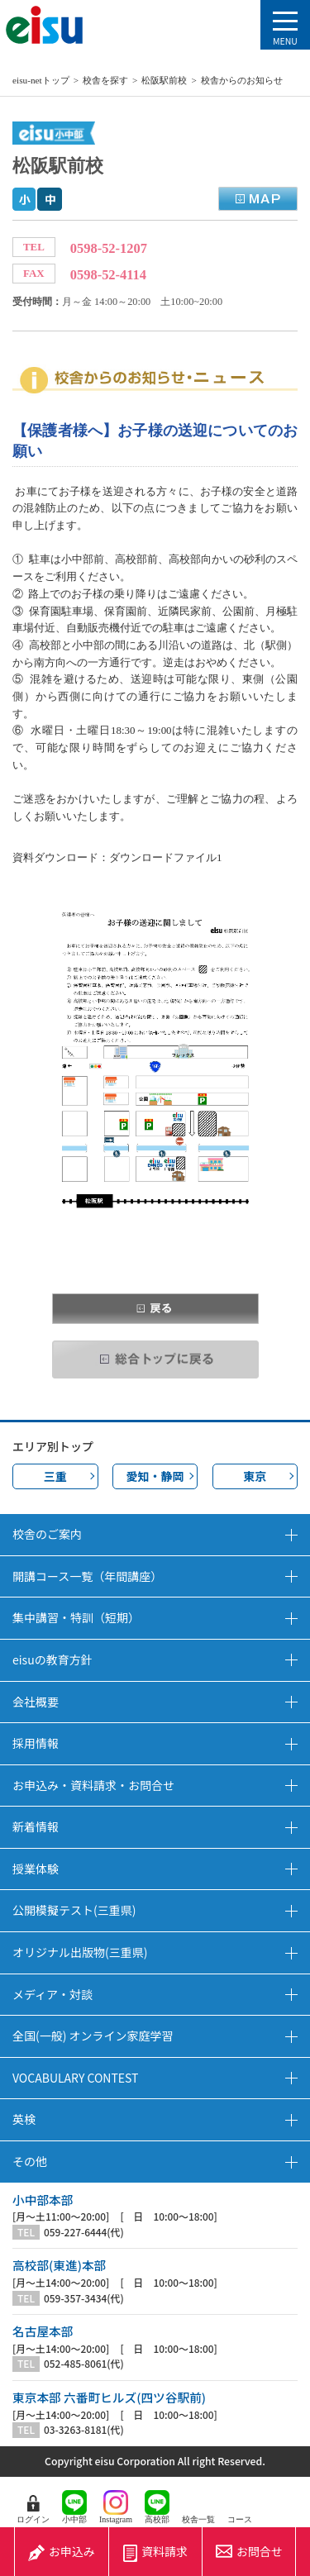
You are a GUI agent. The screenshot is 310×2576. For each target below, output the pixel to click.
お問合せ (249, 2551)
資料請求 (155, 2551)
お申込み (61, 2551)
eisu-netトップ (40, 80)
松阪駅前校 (164, 80)
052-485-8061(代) (84, 2363)
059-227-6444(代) (84, 2232)
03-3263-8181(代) (84, 2429)
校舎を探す (105, 80)
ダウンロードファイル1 (165, 857)
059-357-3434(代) (84, 2298)
